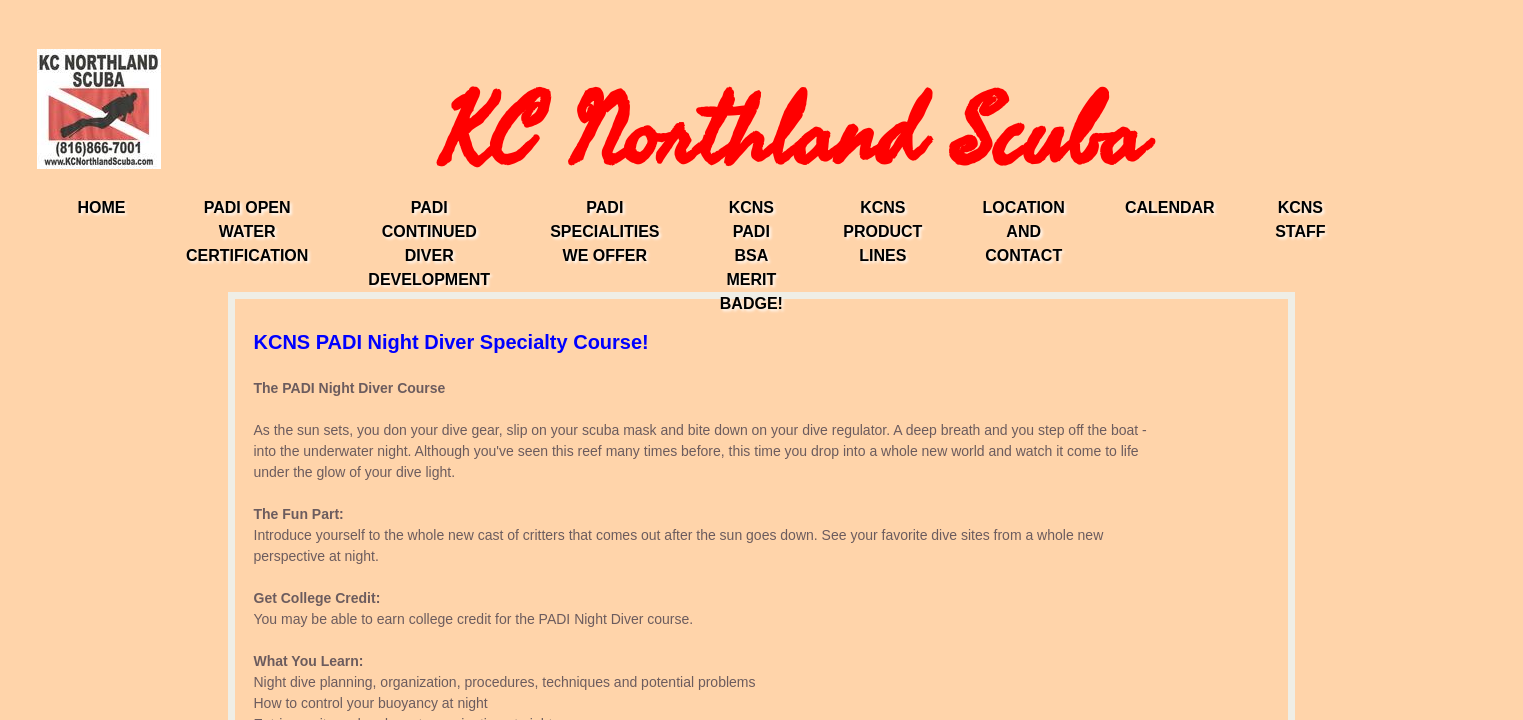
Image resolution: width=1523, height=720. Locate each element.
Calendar (1170, 207)
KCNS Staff (1300, 219)
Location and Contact (1023, 231)
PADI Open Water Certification (247, 231)
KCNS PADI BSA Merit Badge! (751, 255)
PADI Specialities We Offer (604, 231)
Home (101, 207)
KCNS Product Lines (882, 231)
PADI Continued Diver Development (429, 243)
